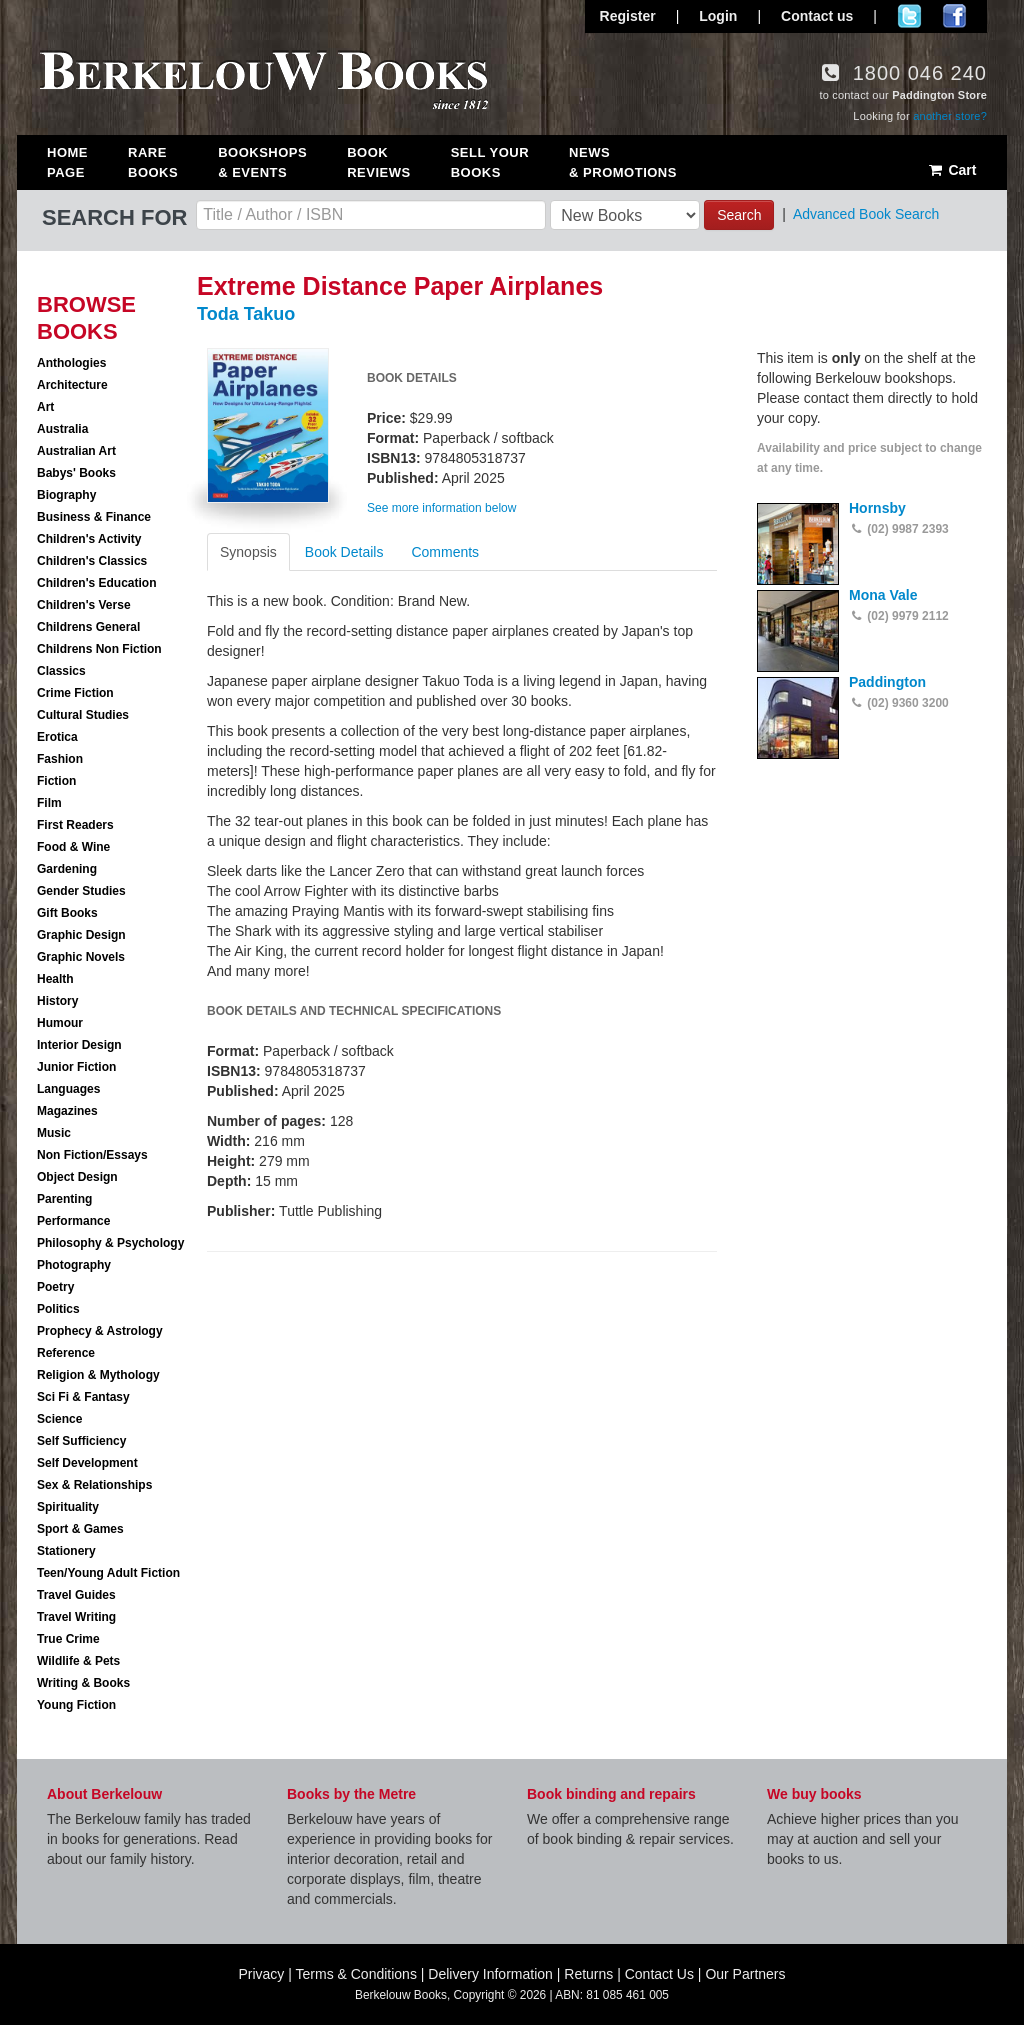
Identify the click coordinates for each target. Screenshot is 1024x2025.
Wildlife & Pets (78, 1661)
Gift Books (67, 913)
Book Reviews (378, 162)
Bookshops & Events (262, 162)
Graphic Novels (81, 957)
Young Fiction (76, 1705)
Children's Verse (84, 605)
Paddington (887, 682)
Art (45, 407)
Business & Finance (94, 517)
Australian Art (76, 451)
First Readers (75, 825)
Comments (445, 552)
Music (54, 1133)
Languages (68, 1089)
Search (739, 215)
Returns (588, 1974)
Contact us (817, 16)
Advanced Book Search (866, 214)
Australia (62, 429)
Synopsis (248, 552)
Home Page (67, 162)
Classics (61, 671)
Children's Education (97, 583)
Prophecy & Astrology (100, 1331)
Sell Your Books (490, 162)
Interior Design (79, 1045)
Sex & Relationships (94, 1485)
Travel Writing (76, 1617)
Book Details (344, 552)
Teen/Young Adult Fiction (108, 1573)
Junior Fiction (76, 1067)
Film (49, 803)
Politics (58, 1309)
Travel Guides (76, 1595)
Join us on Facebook (954, 16)
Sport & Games (80, 1529)
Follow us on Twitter (909, 16)
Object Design (77, 1177)
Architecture (72, 385)
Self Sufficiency (81, 1441)
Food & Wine (73, 847)
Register (628, 16)
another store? (950, 116)
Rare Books (153, 162)
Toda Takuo (246, 314)
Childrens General (88, 627)
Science (59, 1419)
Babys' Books (76, 473)
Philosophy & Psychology (110, 1243)
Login (718, 16)
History (57, 1001)
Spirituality (68, 1507)
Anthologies (71, 363)
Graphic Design (81, 935)
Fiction (56, 781)
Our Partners (745, 1974)
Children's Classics (92, 561)
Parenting (64, 1199)
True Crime (68, 1639)
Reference (66, 1353)
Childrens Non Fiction (99, 649)
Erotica (57, 737)
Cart (951, 170)
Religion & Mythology (98, 1375)
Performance (73, 1221)
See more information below (441, 508)
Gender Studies (81, 891)
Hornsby (877, 508)
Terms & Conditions (356, 1974)
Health (55, 979)
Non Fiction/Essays (92, 1155)
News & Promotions (623, 162)
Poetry (55, 1287)
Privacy (261, 1974)
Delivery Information (490, 1974)
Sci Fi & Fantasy (83, 1397)
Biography (66, 495)
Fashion (60, 759)
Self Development (87, 1463)
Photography (74, 1265)
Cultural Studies (83, 715)
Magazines (67, 1111)
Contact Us (659, 1974)
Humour (60, 1023)
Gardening (67, 869)
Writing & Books (83, 1683)
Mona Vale (883, 595)
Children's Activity (89, 539)
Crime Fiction (75, 693)
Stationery (66, 1551)
